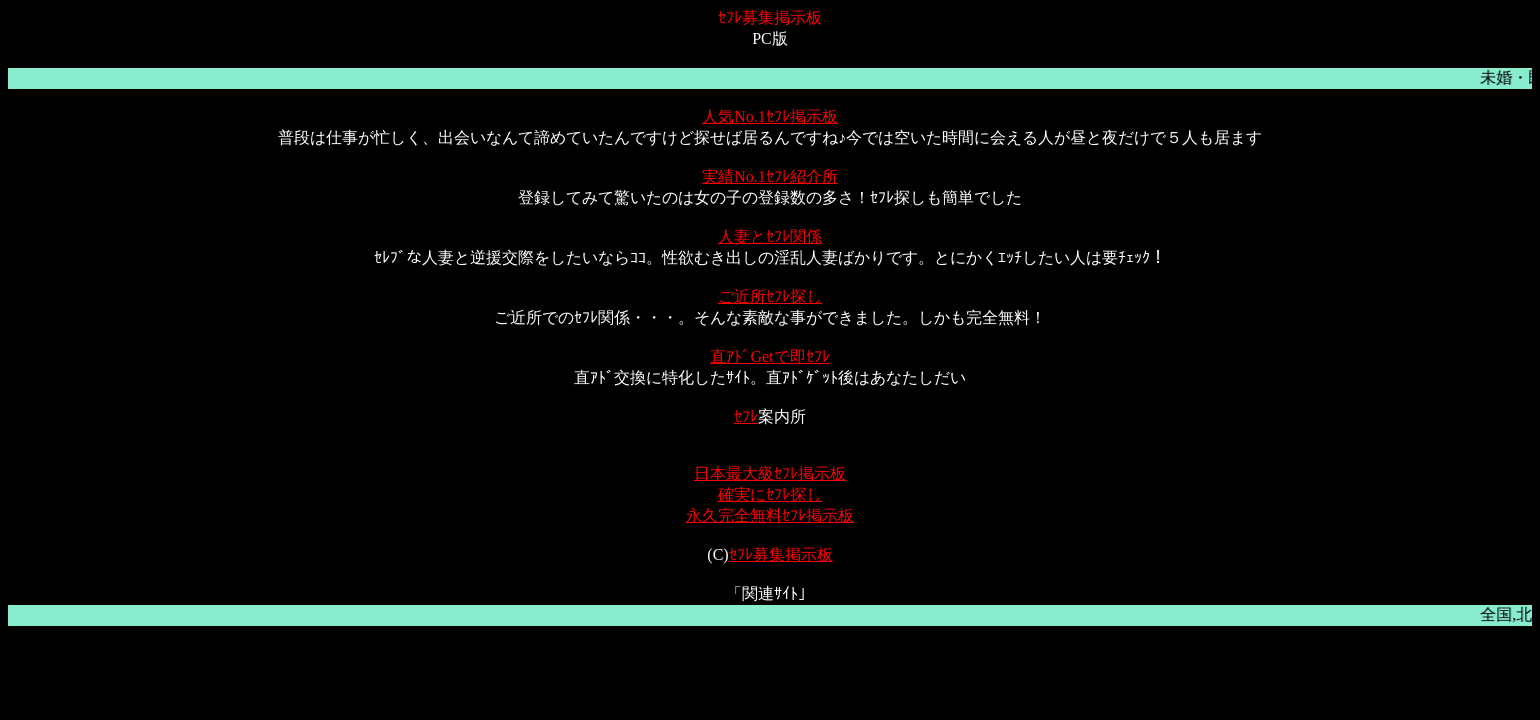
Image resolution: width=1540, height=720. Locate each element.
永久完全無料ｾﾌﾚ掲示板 (770, 515)
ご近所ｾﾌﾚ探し (770, 296)
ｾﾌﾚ (746, 416)
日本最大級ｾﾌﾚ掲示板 (770, 473)
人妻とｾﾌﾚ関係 (770, 236)
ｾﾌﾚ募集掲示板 (781, 554)
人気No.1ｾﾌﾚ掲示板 (770, 116)
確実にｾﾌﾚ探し (770, 494)
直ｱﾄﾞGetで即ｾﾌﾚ (769, 356)
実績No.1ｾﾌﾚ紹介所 (770, 176)
